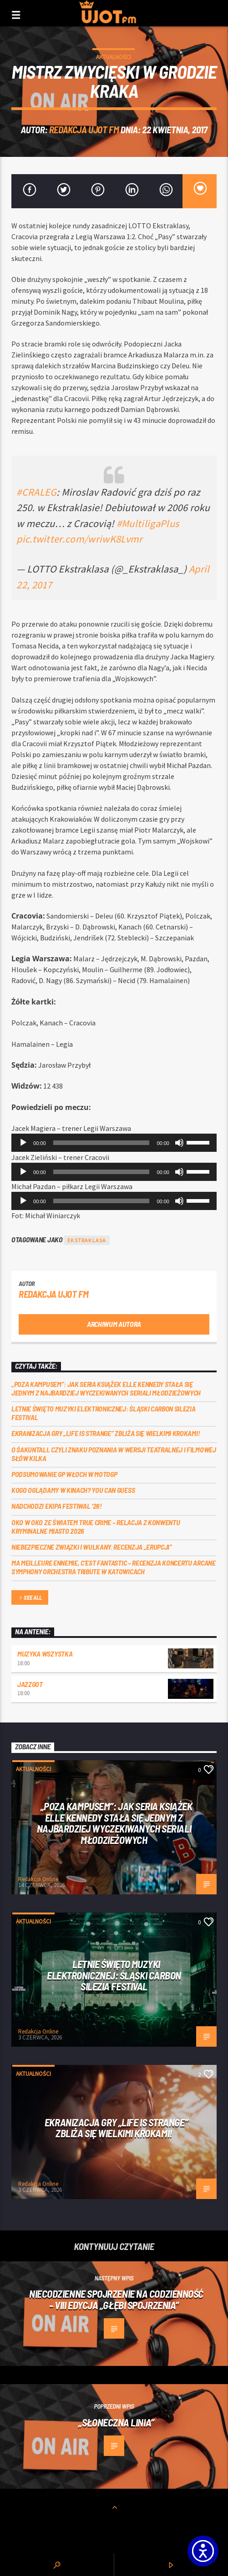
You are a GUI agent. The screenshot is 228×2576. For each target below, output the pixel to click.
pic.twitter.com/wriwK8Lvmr (79, 538)
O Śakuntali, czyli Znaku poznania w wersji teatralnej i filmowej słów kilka (113, 1453)
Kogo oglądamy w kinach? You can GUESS (73, 1490)
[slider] (101, 1142)
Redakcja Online (38, 1879)
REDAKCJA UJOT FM (84, 129)
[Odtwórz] (23, 1142)
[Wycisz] (179, 1142)
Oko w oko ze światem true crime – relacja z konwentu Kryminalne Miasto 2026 (95, 1526)
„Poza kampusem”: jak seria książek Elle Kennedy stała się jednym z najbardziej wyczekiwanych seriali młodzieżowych (106, 1388)
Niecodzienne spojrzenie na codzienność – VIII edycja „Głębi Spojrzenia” (116, 2299)
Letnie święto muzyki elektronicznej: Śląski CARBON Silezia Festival (103, 1412)
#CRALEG (36, 492)
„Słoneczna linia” (116, 2422)
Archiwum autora (114, 1324)
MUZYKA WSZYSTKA (44, 1653)
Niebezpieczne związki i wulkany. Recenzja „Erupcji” (91, 1546)
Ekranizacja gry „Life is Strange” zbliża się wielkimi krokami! (105, 1433)
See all (29, 1598)
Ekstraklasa (86, 1240)
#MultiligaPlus (148, 523)
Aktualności (113, 57)
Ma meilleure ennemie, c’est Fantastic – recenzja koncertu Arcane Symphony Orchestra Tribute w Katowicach (113, 1567)
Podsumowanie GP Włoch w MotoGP (64, 1474)
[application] (114, 1143)
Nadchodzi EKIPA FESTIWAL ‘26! (56, 1505)
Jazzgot (30, 1684)
